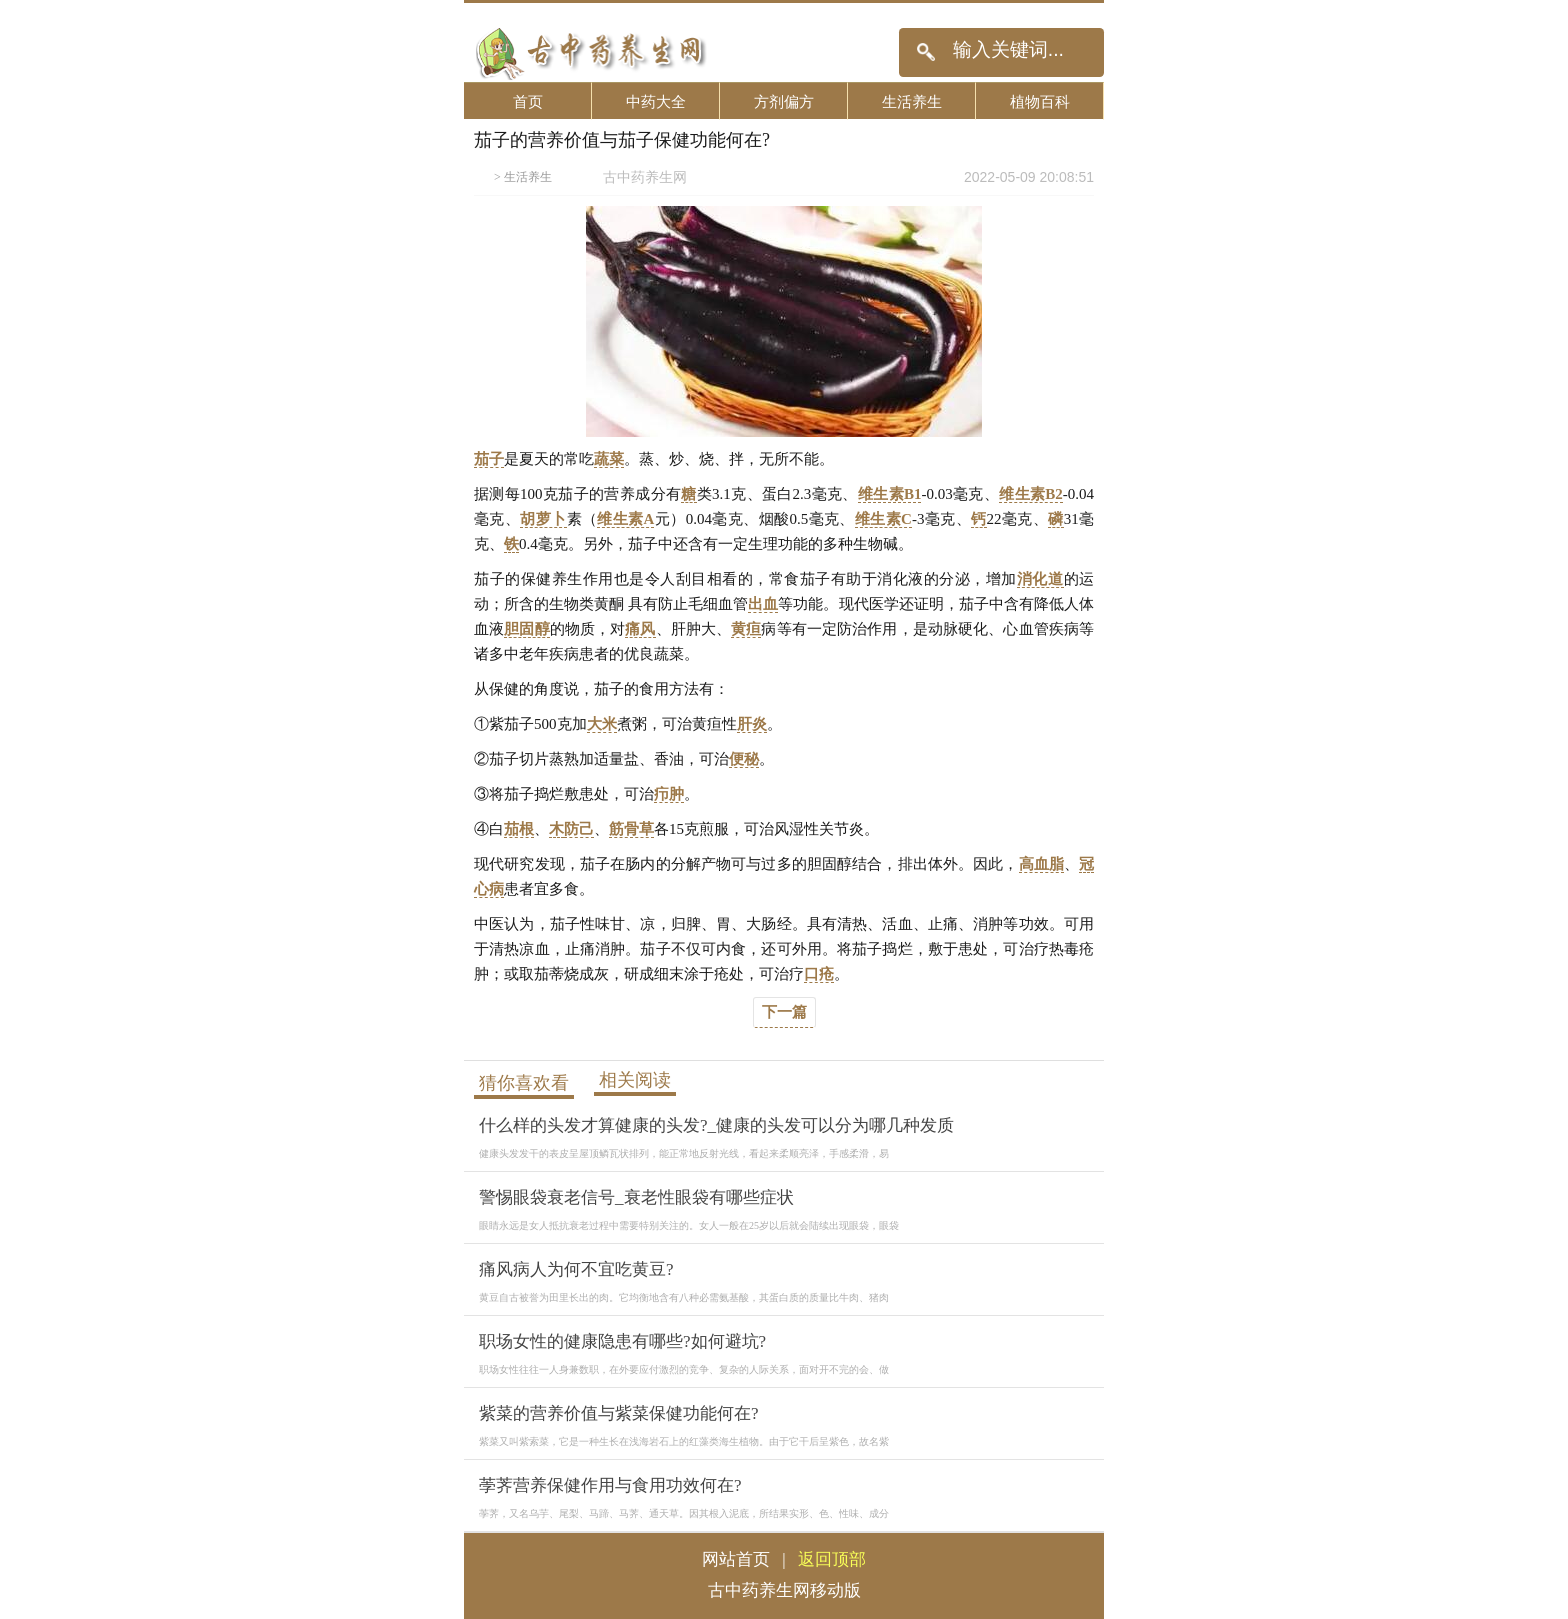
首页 (528, 101)
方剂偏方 (784, 101)
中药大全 (656, 101)
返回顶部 (832, 1559)
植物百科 (1040, 101)
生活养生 (912, 101)
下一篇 (784, 1012)
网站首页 (736, 1559)
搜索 (925, 52)
